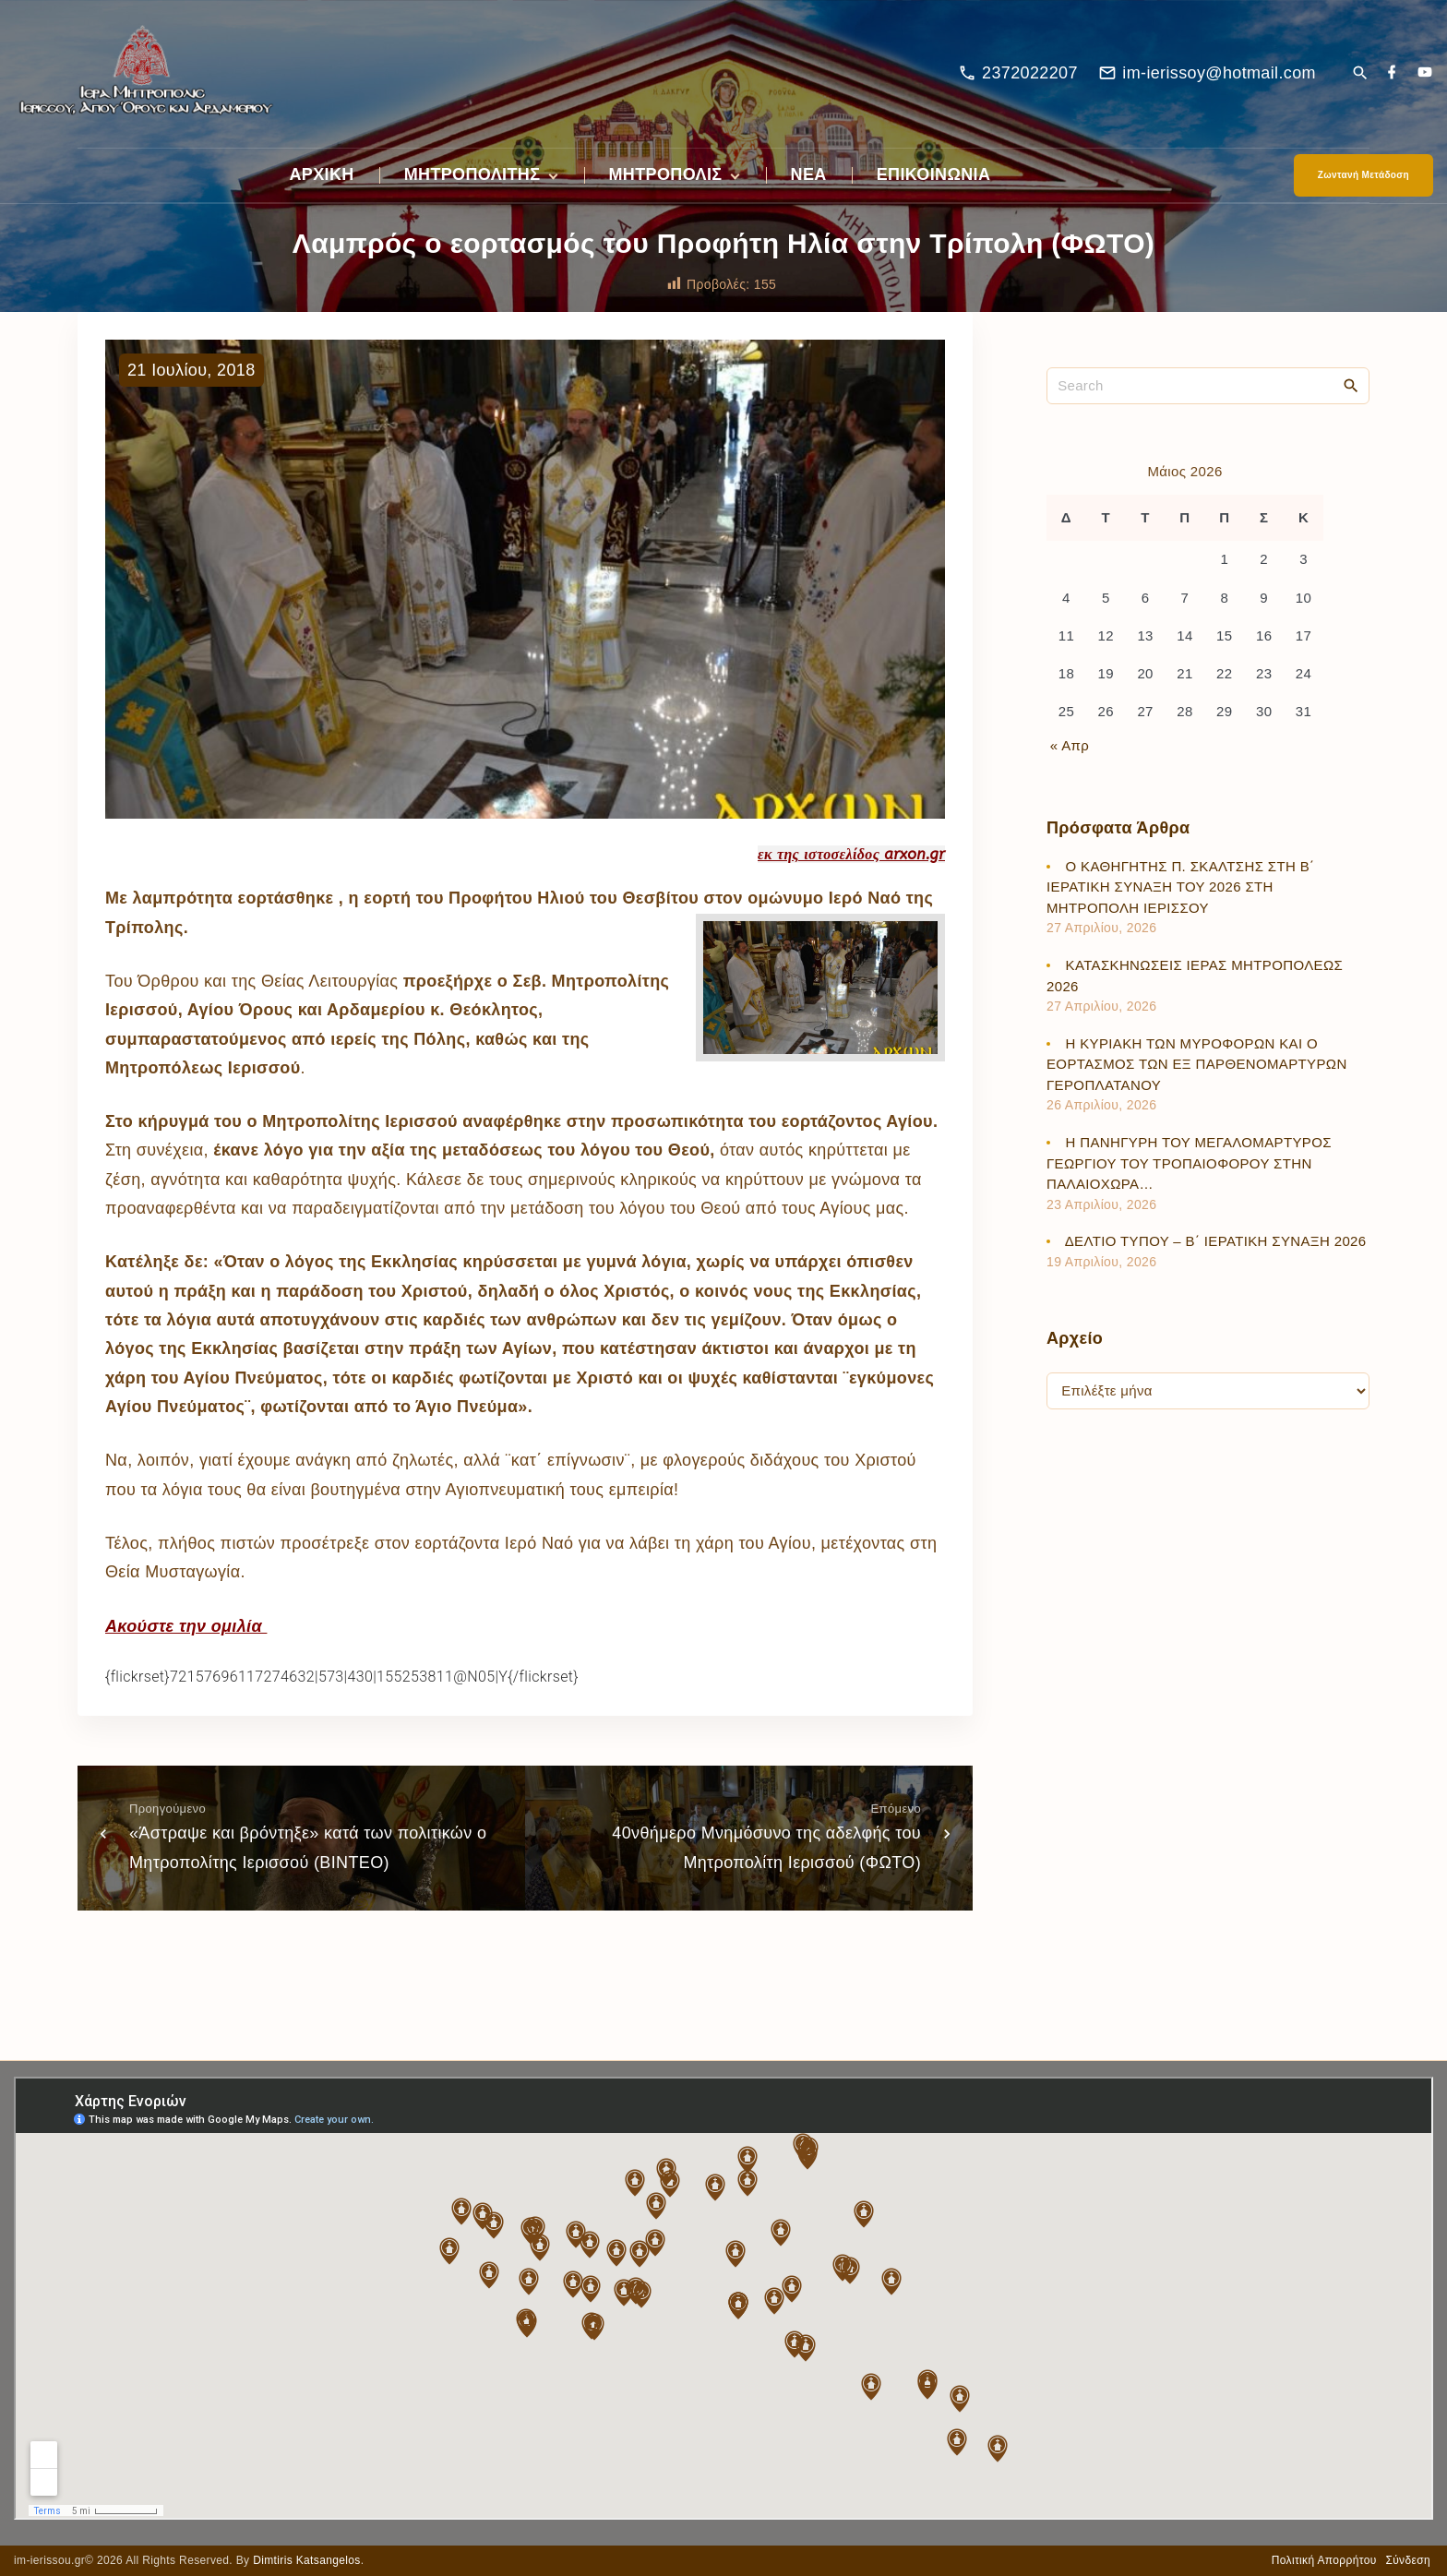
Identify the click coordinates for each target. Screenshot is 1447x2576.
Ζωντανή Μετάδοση (1363, 175)
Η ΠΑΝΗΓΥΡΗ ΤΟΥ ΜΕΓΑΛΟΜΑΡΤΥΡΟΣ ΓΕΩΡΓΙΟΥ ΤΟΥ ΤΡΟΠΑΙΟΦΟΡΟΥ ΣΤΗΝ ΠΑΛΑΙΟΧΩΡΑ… (1189, 1163)
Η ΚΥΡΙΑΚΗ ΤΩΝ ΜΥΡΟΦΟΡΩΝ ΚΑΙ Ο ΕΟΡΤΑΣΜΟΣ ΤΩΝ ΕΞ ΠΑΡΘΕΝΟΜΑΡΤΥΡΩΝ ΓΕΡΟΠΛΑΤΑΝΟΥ (1196, 1064)
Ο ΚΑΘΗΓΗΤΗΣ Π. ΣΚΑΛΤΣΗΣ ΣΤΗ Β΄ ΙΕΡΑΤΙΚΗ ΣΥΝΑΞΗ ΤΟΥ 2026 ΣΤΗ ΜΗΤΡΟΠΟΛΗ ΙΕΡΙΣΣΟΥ (1180, 887)
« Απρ (1069, 745)
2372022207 (1030, 73)
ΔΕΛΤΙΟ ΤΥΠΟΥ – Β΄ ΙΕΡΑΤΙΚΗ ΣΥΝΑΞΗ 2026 (1216, 1241)
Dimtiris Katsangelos (307, 2560)
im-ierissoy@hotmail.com (1219, 73)
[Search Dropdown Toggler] (1359, 74)
